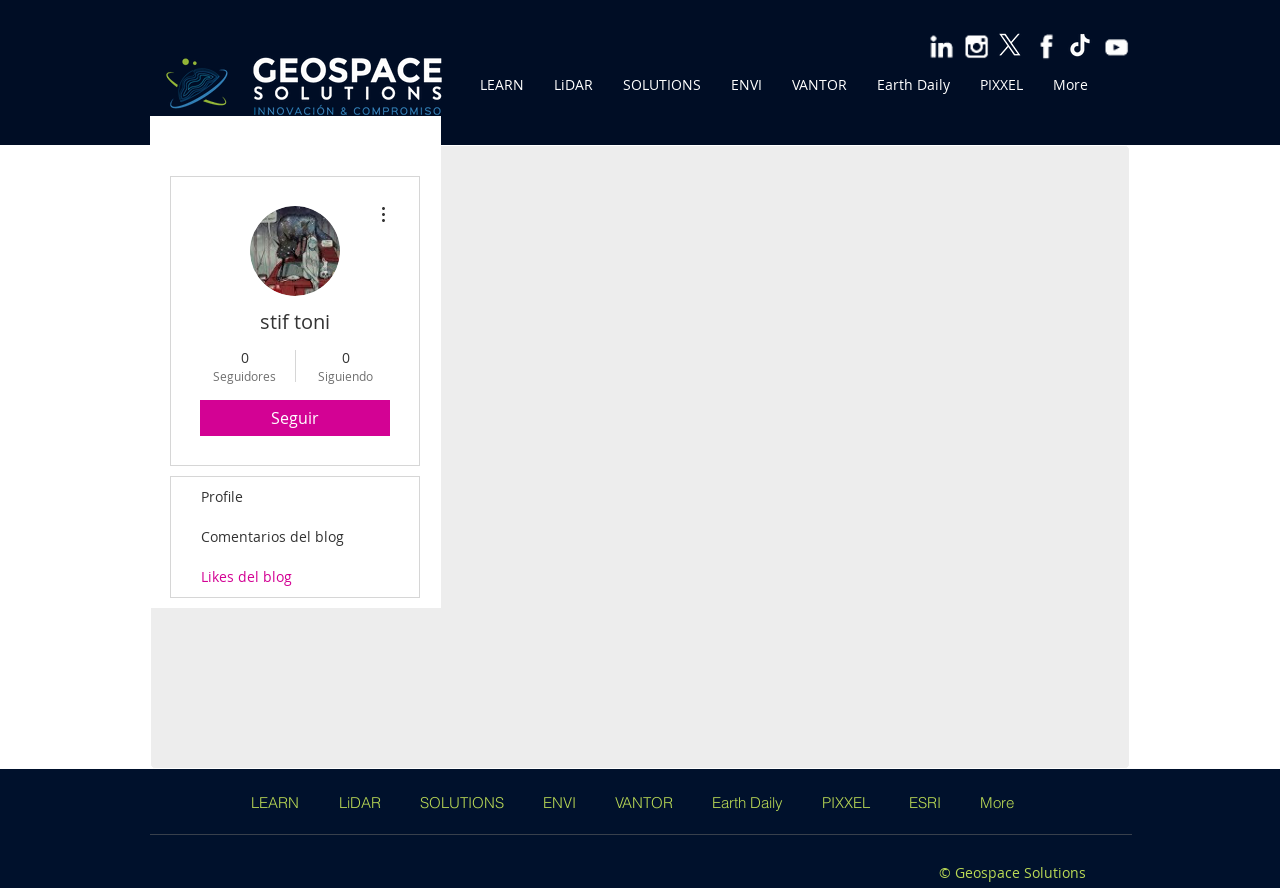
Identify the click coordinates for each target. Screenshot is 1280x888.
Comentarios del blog (272, 536)
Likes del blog (246, 576)
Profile (222, 496)
